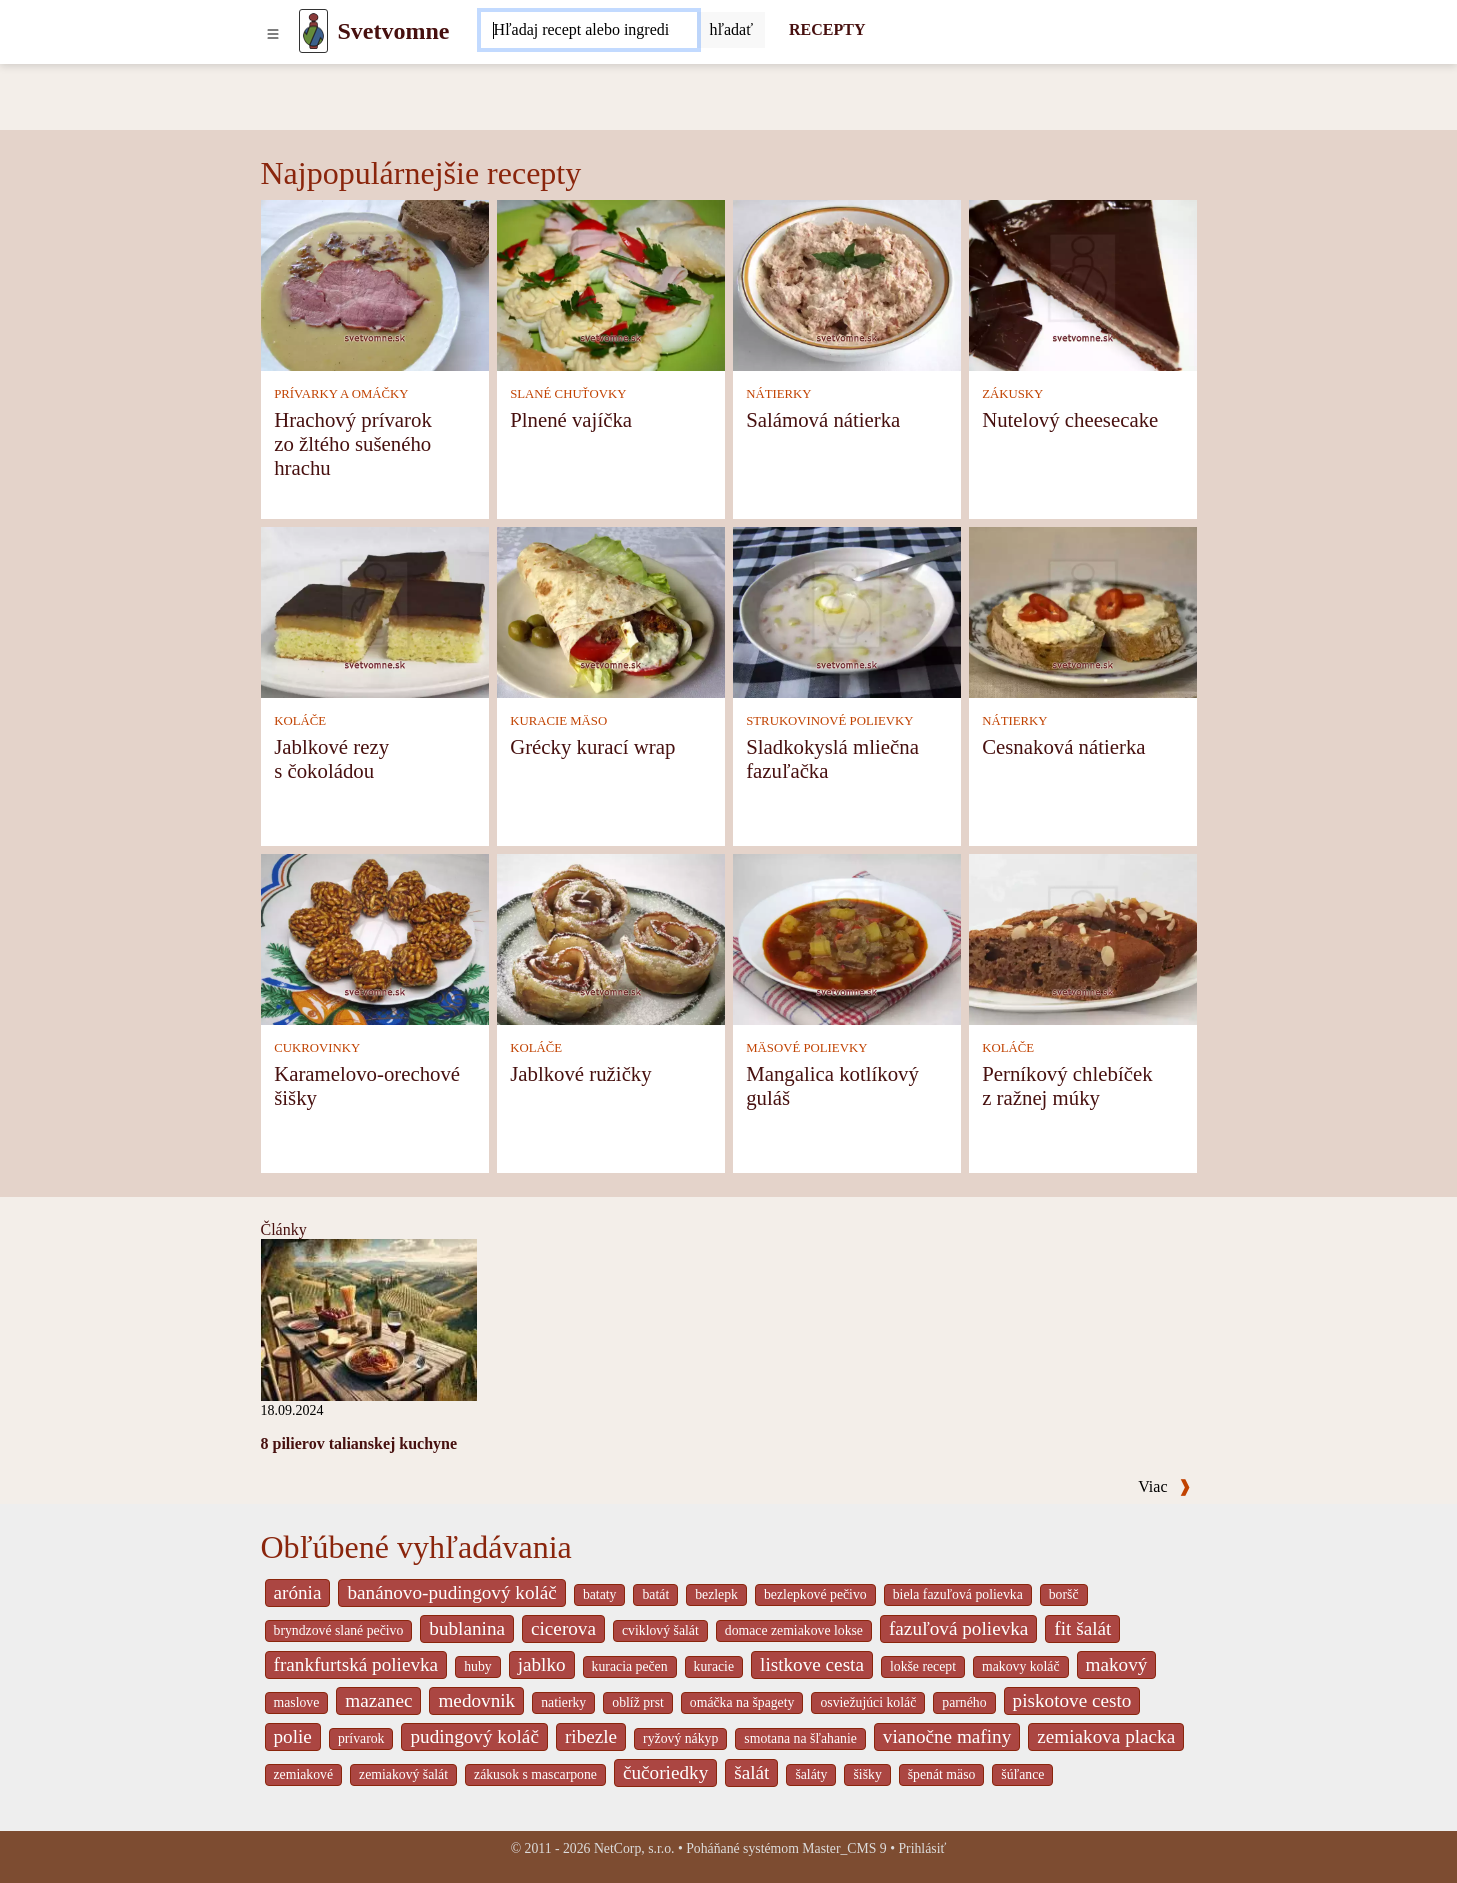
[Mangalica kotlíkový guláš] (847, 938)
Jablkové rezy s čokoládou (331, 758)
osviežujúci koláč (868, 1702)
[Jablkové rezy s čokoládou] (375, 611)
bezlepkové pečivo (815, 1594)
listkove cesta (812, 1664)
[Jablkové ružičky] (611, 938)
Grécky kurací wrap (592, 746)
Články (284, 1229)
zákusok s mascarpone (535, 1774)
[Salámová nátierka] (847, 284)
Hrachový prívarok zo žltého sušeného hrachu (353, 443)
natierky (563, 1702)
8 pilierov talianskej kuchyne (359, 1443)
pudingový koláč (474, 1736)
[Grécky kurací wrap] (611, 611)
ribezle (591, 1736)
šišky (867, 1774)
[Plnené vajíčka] (611, 284)
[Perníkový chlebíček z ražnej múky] (1083, 938)
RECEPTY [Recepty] (827, 29)
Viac (1164, 1486)
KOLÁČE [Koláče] (300, 721)
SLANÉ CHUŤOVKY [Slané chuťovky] (568, 394)
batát (655, 1594)
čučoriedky (665, 1772)
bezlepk (716, 1594)
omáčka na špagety (742, 1702)
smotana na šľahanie (800, 1738)
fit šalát (1082, 1628)
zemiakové (304, 1774)
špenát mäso (942, 1774)
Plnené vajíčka (571, 419)
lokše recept (923, 1666)
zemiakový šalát (403, 1774)
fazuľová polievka (958, 1628)
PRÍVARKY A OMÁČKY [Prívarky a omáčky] (341, 394)
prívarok (361, 1738)
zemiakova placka (1106, 1736)
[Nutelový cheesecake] (1083, 284)
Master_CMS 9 (844, 1848)
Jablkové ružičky (581, 1073)
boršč (1064, 1594)
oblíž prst (638, 1702)
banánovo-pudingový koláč (451, 1592)
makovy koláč (1021, 1666)
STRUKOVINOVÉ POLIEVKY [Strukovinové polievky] (829, 721)
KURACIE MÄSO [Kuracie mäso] (558, 721)
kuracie (714, 1666)
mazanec (378, 1700)
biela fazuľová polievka (958, 1594)
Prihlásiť (922, 1848)
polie (293, 1736)
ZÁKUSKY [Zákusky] (1012, 394)
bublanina (467, 1628)
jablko (542, 1664)
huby (478, 1666)
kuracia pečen (630, 1666)
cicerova (563, 1628)
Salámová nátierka (823, 419)
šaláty (811, 1774)
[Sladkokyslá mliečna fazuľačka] (847, 611)
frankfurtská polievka (356, 1664)
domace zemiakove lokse (794, 1630)
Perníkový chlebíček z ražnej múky (1067, 1085)
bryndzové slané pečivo (339, 1630)
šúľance (1022, 1774)
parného (964, 1702)
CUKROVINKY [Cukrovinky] (317, 1048)
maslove (297, 1702)
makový (1117, 1664)
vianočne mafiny (947, 1736)
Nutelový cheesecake (1070, 419)
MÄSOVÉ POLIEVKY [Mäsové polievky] (806, 1048)
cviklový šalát (660, 1630)
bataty (600, 1594)
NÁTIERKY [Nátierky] (778, 394)
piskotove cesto (1072, 1700)
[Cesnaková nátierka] (1083, 611)
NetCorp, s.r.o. (634, 1848)
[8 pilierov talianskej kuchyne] (369, 1318)
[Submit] (731, 30)
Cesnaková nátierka (1063, 746)
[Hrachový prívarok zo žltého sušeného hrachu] (375, 284)
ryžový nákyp (680, 1738)
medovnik (476, 1700)
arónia (298, 1592)
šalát (751, 1772)
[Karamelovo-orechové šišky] (375, 938)
